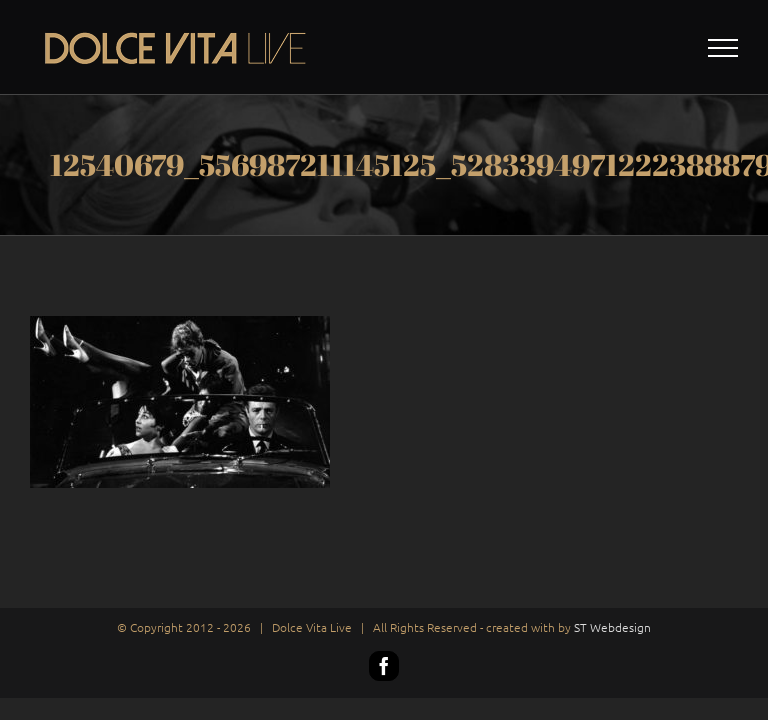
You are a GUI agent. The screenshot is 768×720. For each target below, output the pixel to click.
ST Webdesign (612, 627)
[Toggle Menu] (723, 48)
